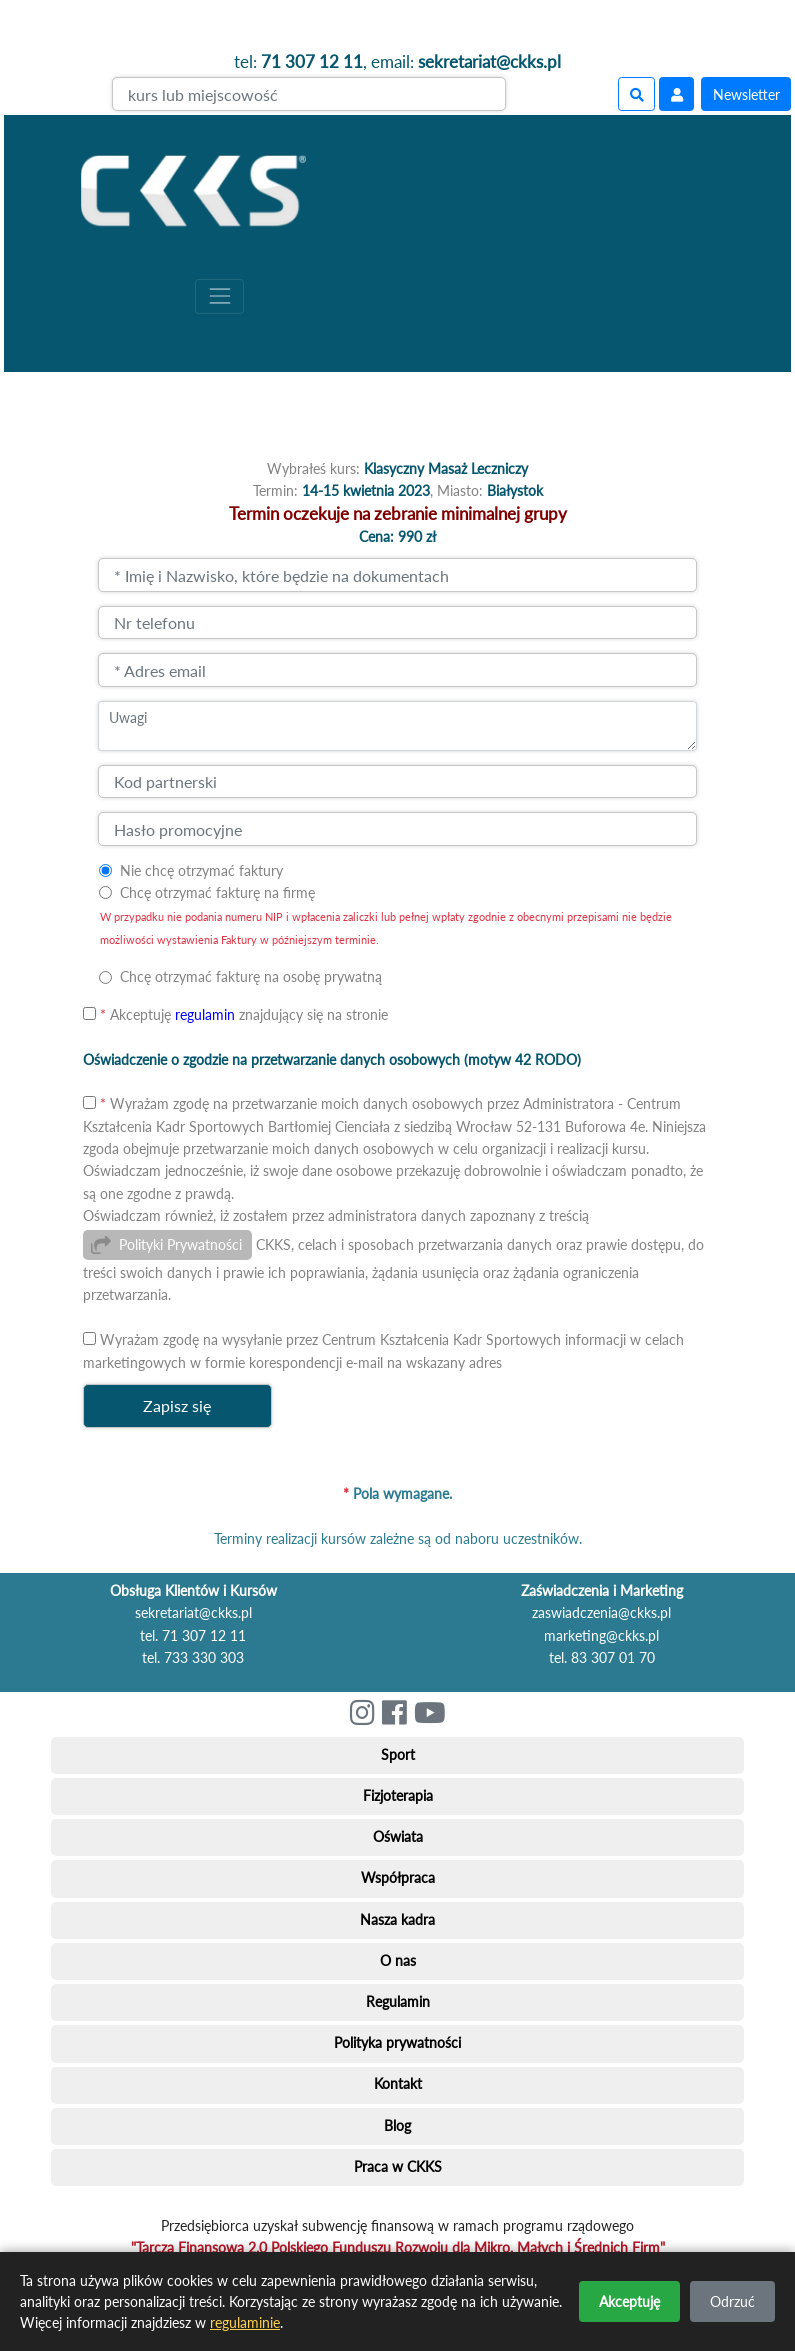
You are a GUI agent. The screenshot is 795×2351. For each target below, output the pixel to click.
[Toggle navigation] (219, 296)
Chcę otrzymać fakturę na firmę (217, 892)
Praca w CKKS (398, 2166)
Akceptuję (629, 2301)
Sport (398, 1754)
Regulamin (398, 2001)
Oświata (398, 1836)
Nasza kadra (397, 1919)
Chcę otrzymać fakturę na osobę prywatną (251, 976)
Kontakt (398, 2083)
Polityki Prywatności (180, 1244)
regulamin (205, 1014)
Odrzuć (732, 2301)
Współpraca (398, 1877)
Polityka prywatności (397, 2042)
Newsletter (746, 94)
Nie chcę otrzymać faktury (201, 870)
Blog (397, 2125)
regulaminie (245, 2322)
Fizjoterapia (398, 1795)
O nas (398, 1960)
